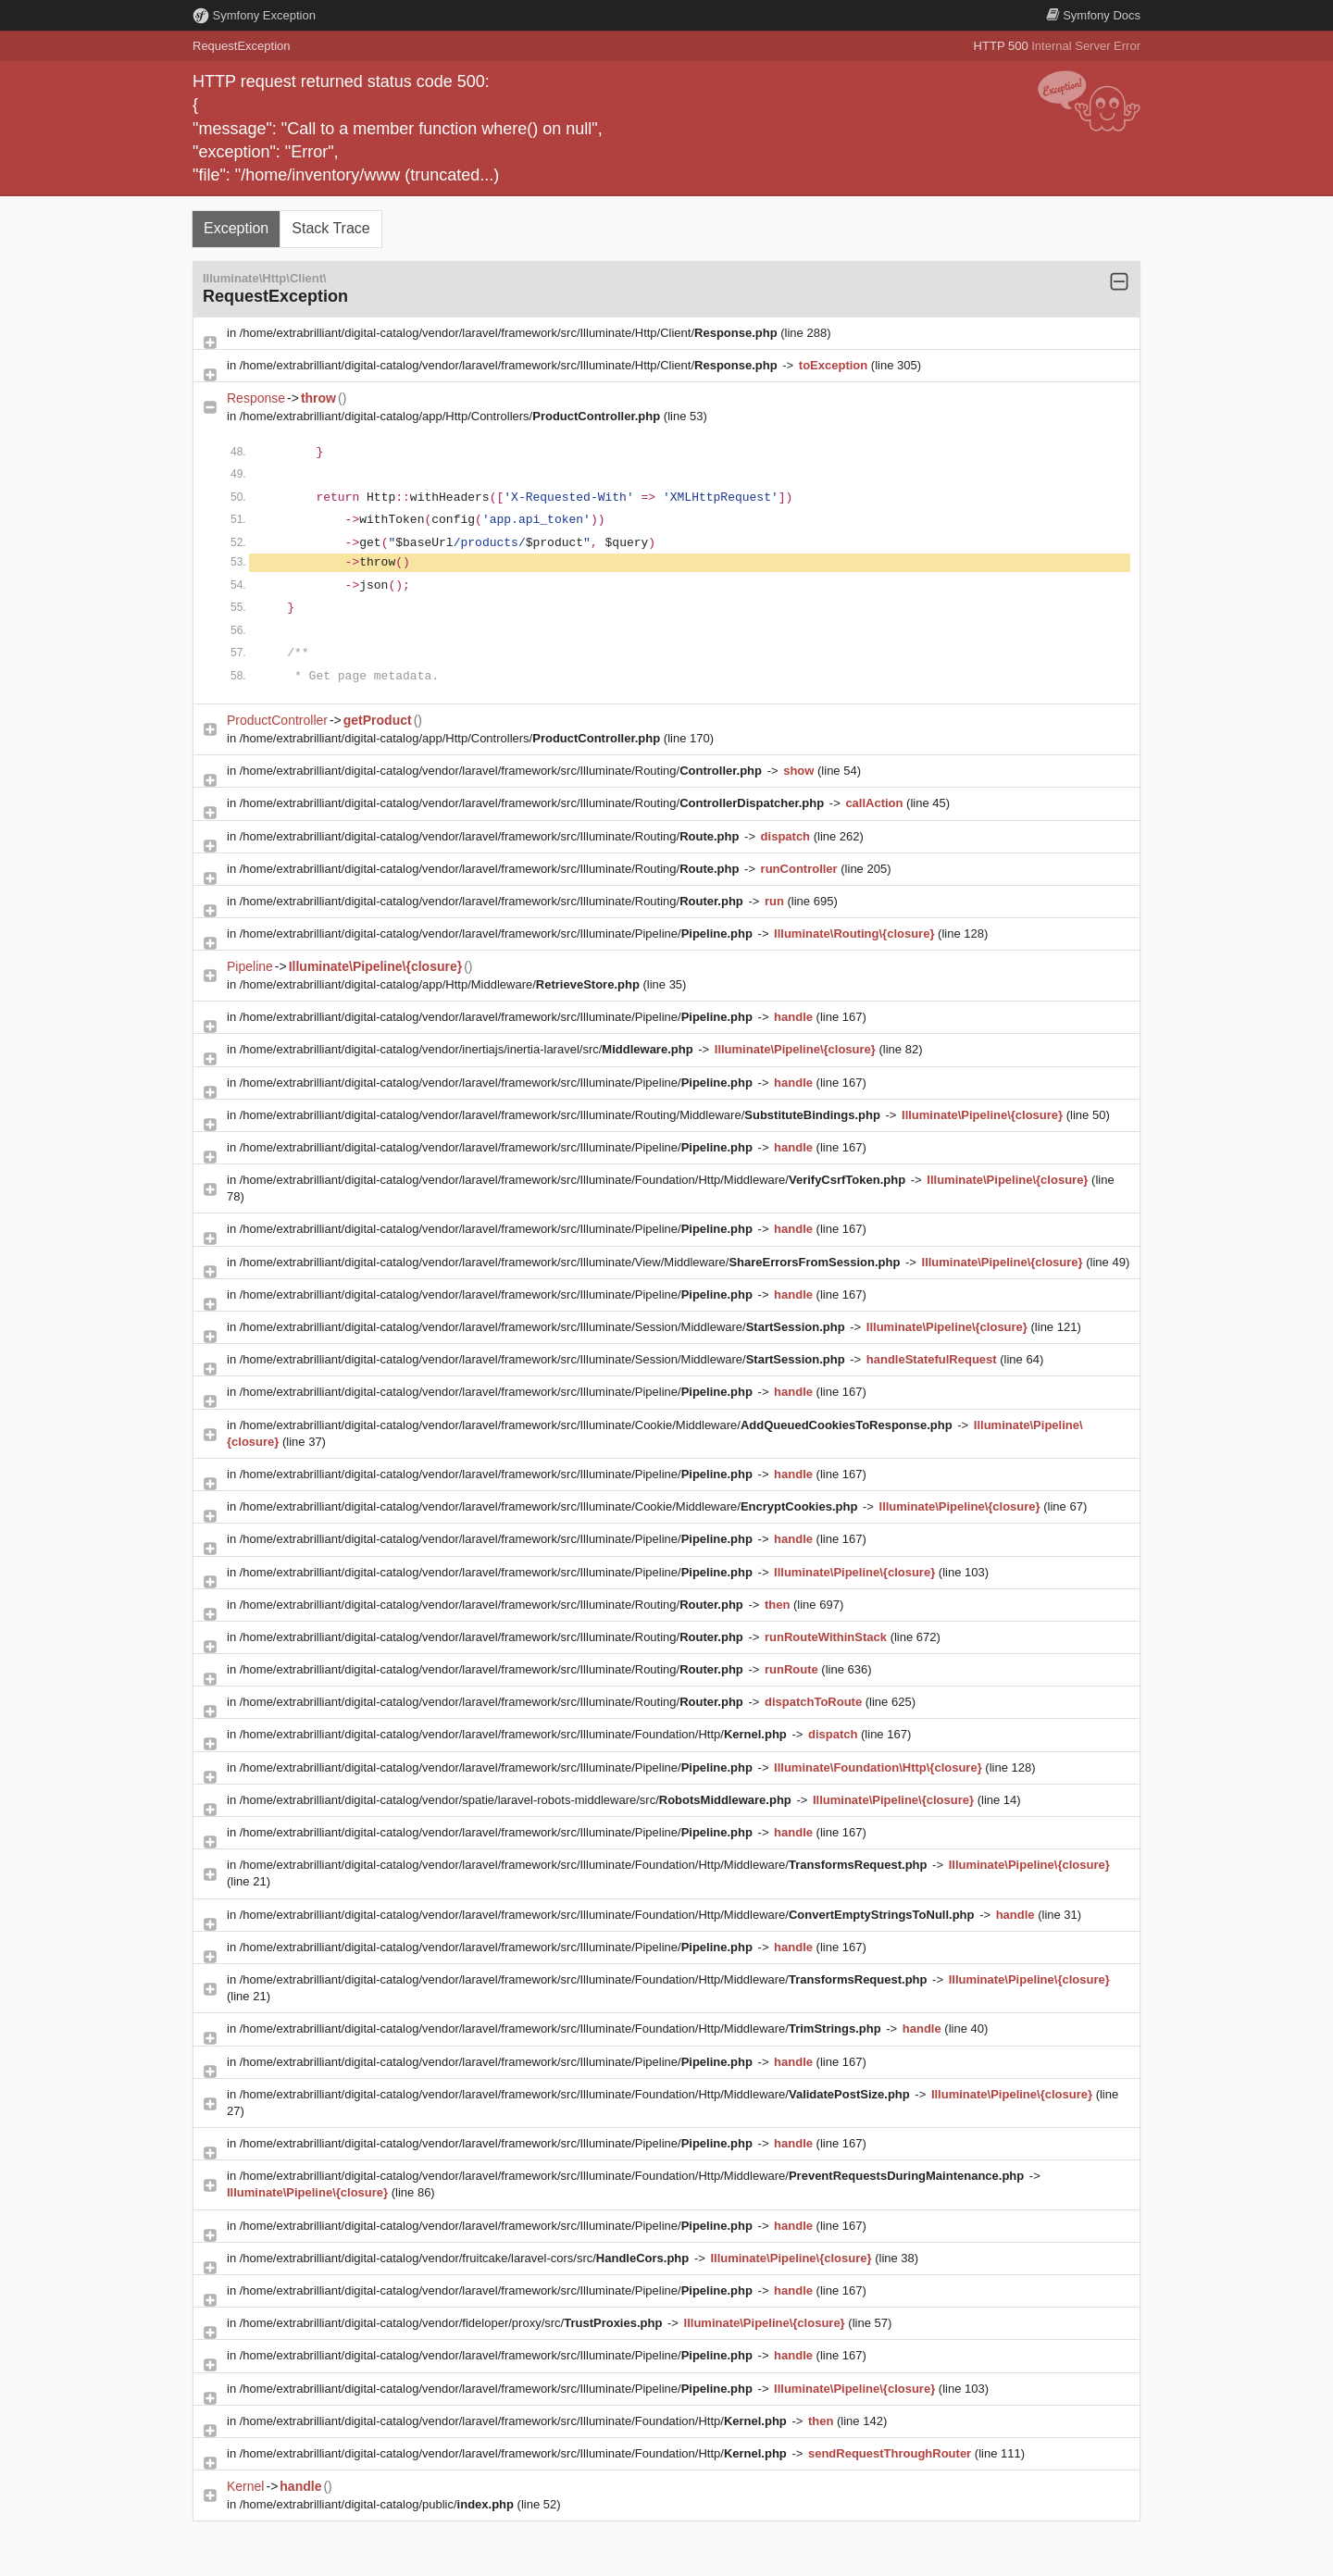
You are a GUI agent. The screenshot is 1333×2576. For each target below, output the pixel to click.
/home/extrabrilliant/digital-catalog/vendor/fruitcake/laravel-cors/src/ (466, 2258)
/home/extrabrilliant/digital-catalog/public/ (378, 2504)
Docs (1093, 15)
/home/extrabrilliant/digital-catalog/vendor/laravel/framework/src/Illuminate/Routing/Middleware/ (562, 1115)
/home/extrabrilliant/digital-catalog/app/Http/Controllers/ (452, 416)
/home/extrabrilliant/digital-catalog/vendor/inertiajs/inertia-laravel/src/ (468, 1049)
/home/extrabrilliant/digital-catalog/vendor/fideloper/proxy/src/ (453, 2323)
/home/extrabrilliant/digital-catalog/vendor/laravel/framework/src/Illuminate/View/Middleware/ (571, 1262)
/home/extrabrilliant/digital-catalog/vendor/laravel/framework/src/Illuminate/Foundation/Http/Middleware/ (574, 1180)
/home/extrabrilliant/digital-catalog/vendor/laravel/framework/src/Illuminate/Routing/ (503, 771)
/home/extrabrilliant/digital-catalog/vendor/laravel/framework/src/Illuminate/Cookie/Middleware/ (598, 1425)
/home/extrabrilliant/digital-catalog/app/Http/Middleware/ (441, 984)
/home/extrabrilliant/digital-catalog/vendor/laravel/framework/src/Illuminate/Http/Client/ (510, 333)
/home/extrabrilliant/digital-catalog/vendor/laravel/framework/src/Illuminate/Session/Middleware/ (544, 1327)
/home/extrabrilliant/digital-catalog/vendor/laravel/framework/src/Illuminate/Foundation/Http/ (515, 1734)
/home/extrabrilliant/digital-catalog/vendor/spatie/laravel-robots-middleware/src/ (517, 1800)
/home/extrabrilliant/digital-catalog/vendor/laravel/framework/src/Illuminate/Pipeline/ (498, 933)
